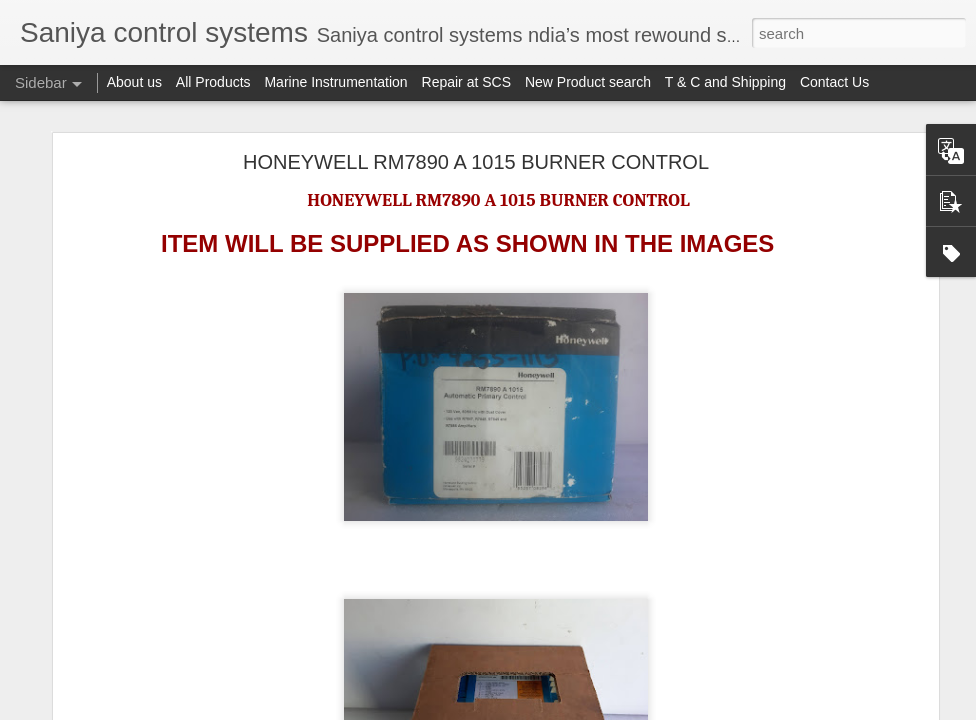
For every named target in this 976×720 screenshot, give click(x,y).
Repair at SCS (466, 82)
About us (134, 82)
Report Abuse (671, 709)
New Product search (588, 82)
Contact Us (834, 82)
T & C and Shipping (725, 82)
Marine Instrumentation (335, 82)
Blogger (612, 709)
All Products (213, 82)
